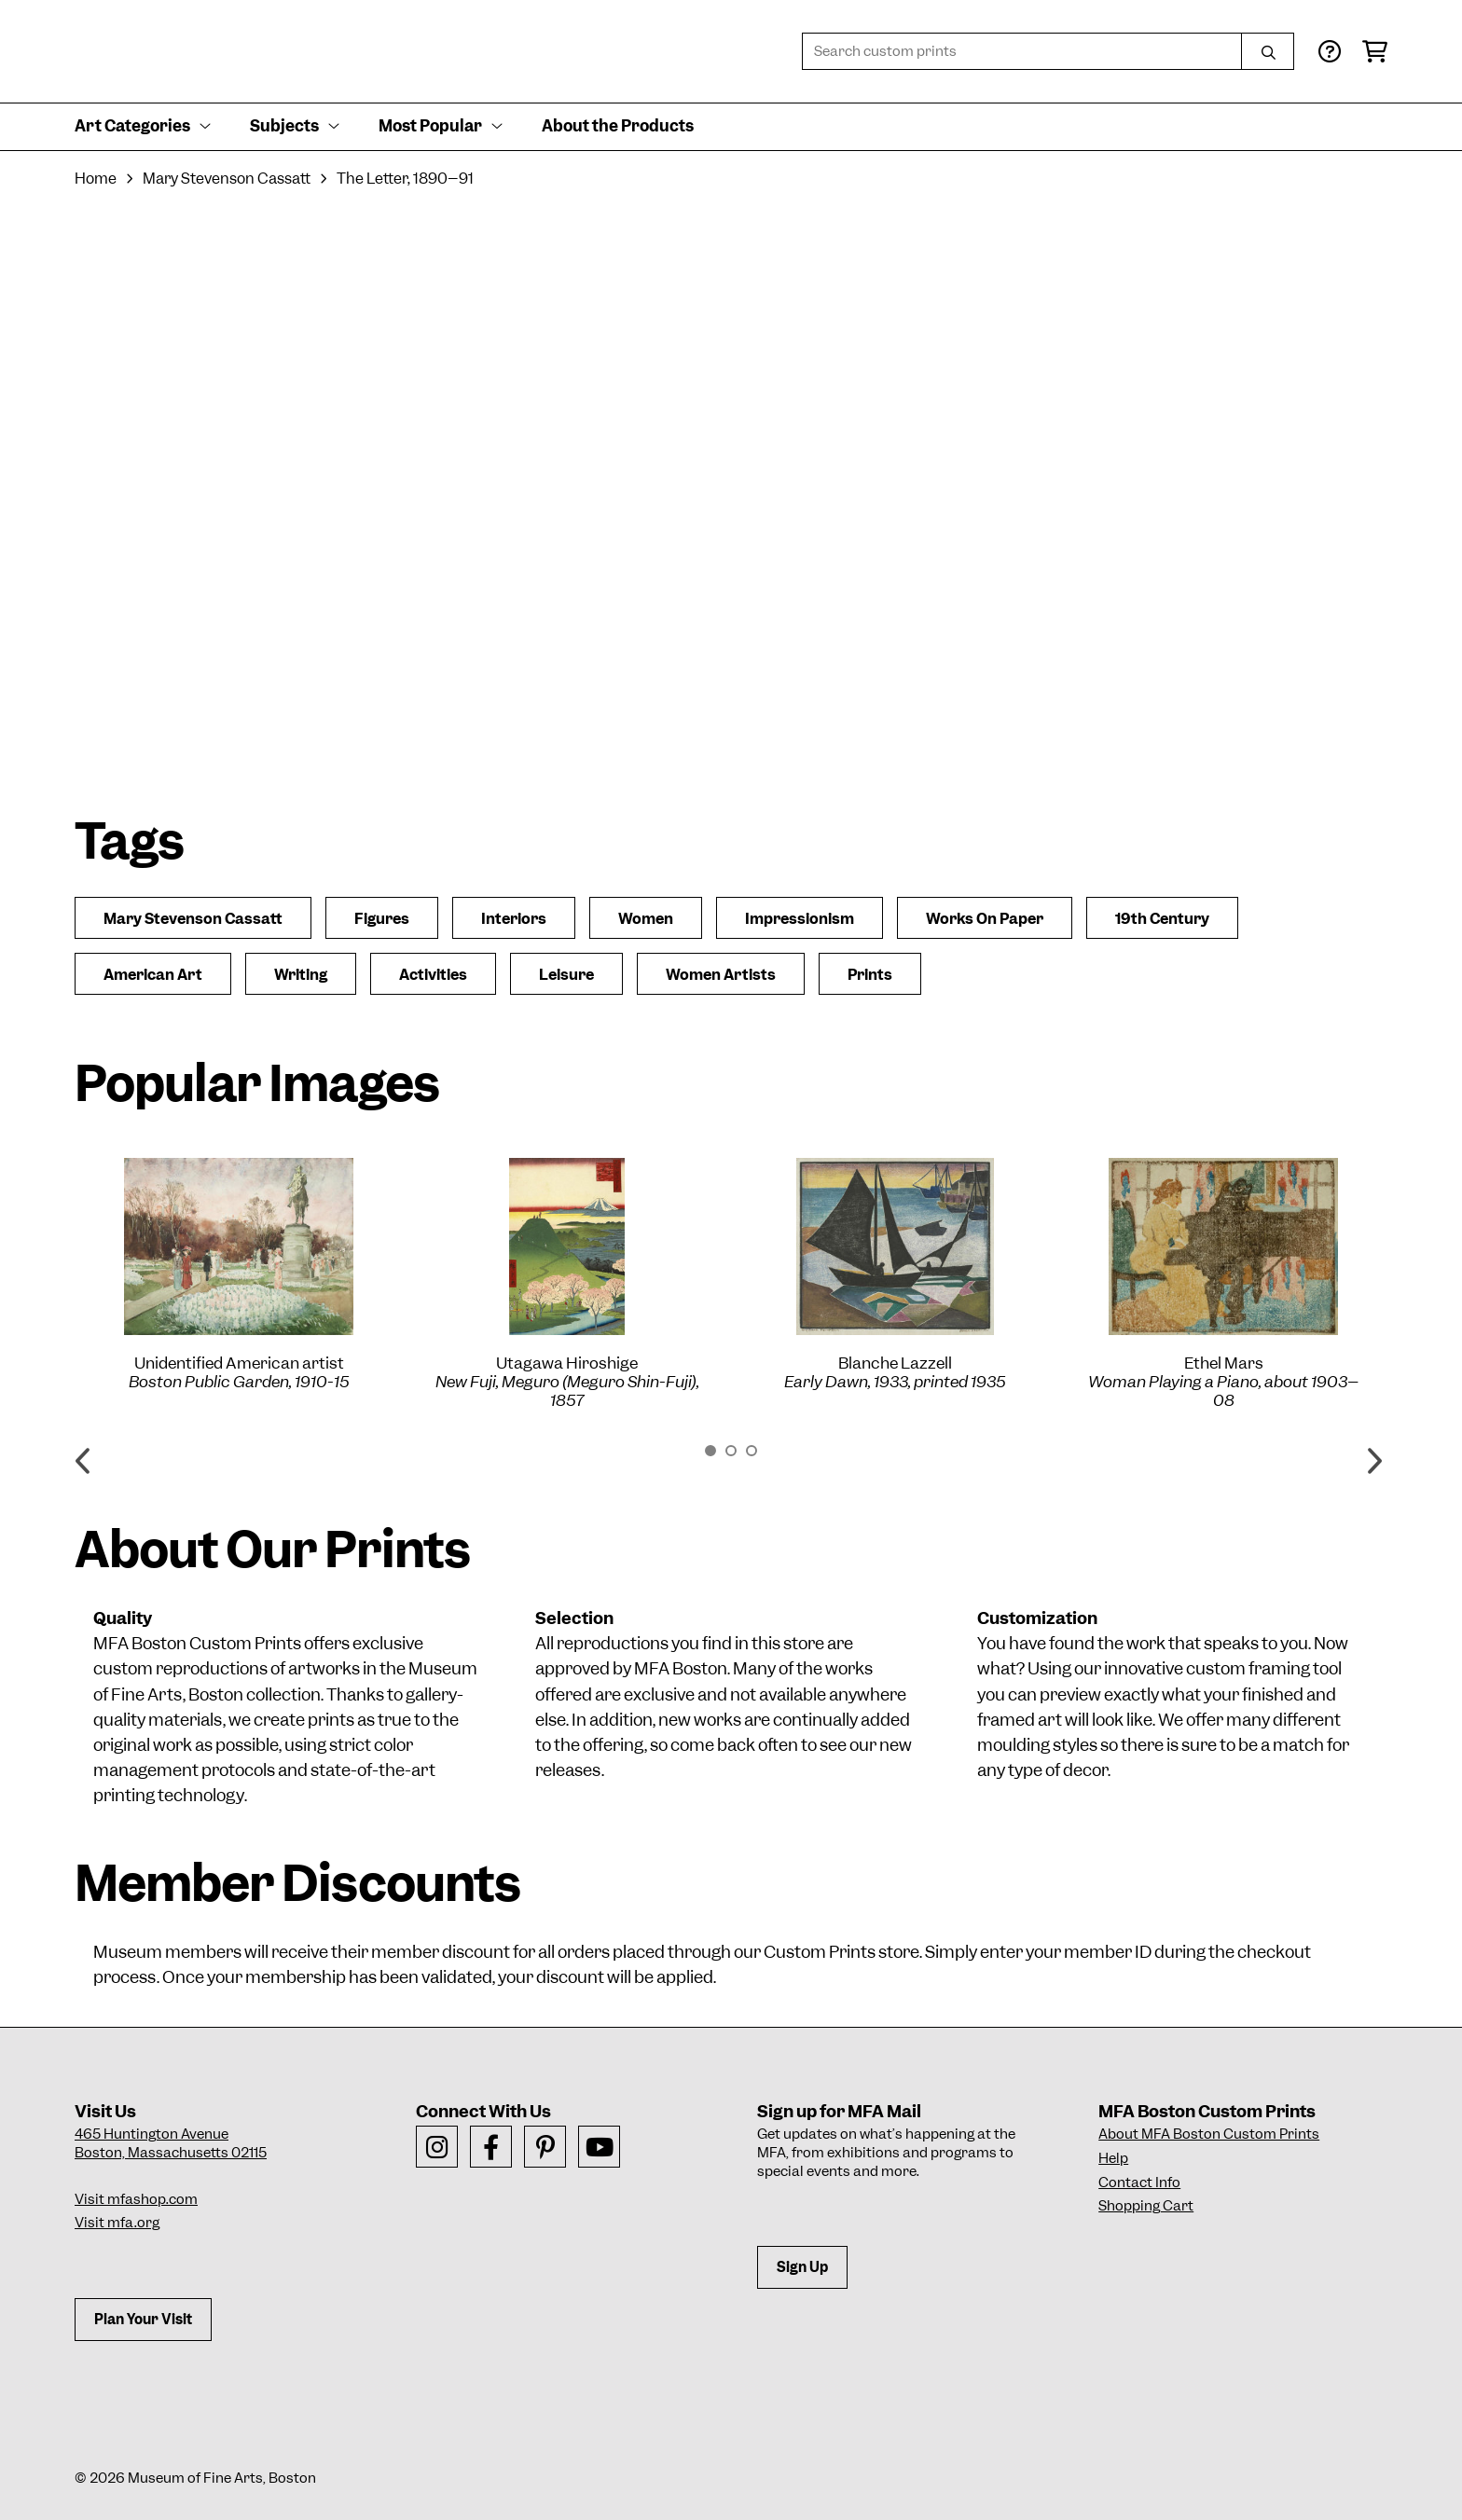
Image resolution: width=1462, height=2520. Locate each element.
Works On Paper (984, 919)
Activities (433, 975)
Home (96, 178)
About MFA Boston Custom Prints (1208, 2134)
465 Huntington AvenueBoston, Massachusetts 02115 (171, 2143)
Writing (300, 975)
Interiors (513, 919)
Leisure (566, 975)
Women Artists (721, 975)
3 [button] (751, 1450)
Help (1113, 2158)
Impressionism (799, 919)
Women (645, 919)
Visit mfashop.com (136, 2199)
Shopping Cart (1145, 2205)
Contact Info (1139, 2182)
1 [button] (710, 1450)
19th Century (1162, 919)
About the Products (618, 126)
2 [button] (731, 1450)
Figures (381, 919)
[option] (239, 1274)
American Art (152, 975)
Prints (870, 975)
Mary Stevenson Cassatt (226, 178)
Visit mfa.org (117, 2222)
